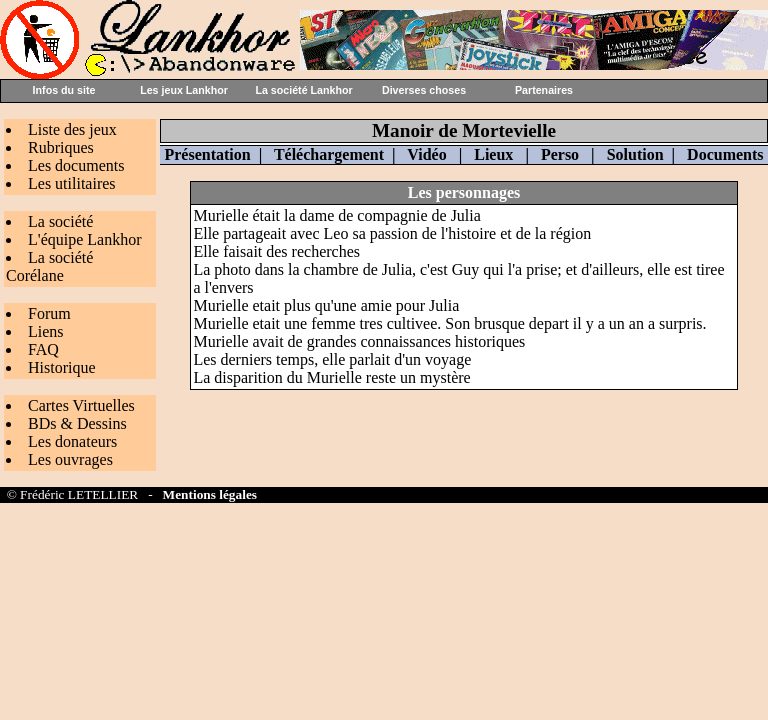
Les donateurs (72, 441)
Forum (49, 313)
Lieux (493, 154)
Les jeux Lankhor (184, 90)
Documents (725, 154)
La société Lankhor (303, 90)
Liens (46, 331)
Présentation (207, 154)
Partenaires (544, 90)
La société (60, 221)
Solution (635, 154)
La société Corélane (49, 266)
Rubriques (61, 147)
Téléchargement (329, 154)
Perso (560, 154)
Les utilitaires (72, 183)
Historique (62, 367)
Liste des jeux (72, 129)
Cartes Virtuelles (81, 405)
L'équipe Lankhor (85, 239)
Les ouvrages (70, 459)
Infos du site (64, 90)
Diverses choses (424, 90)
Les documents (76, 165)
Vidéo (426, 154)
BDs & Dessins (77, 423)
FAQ (43, 349)
